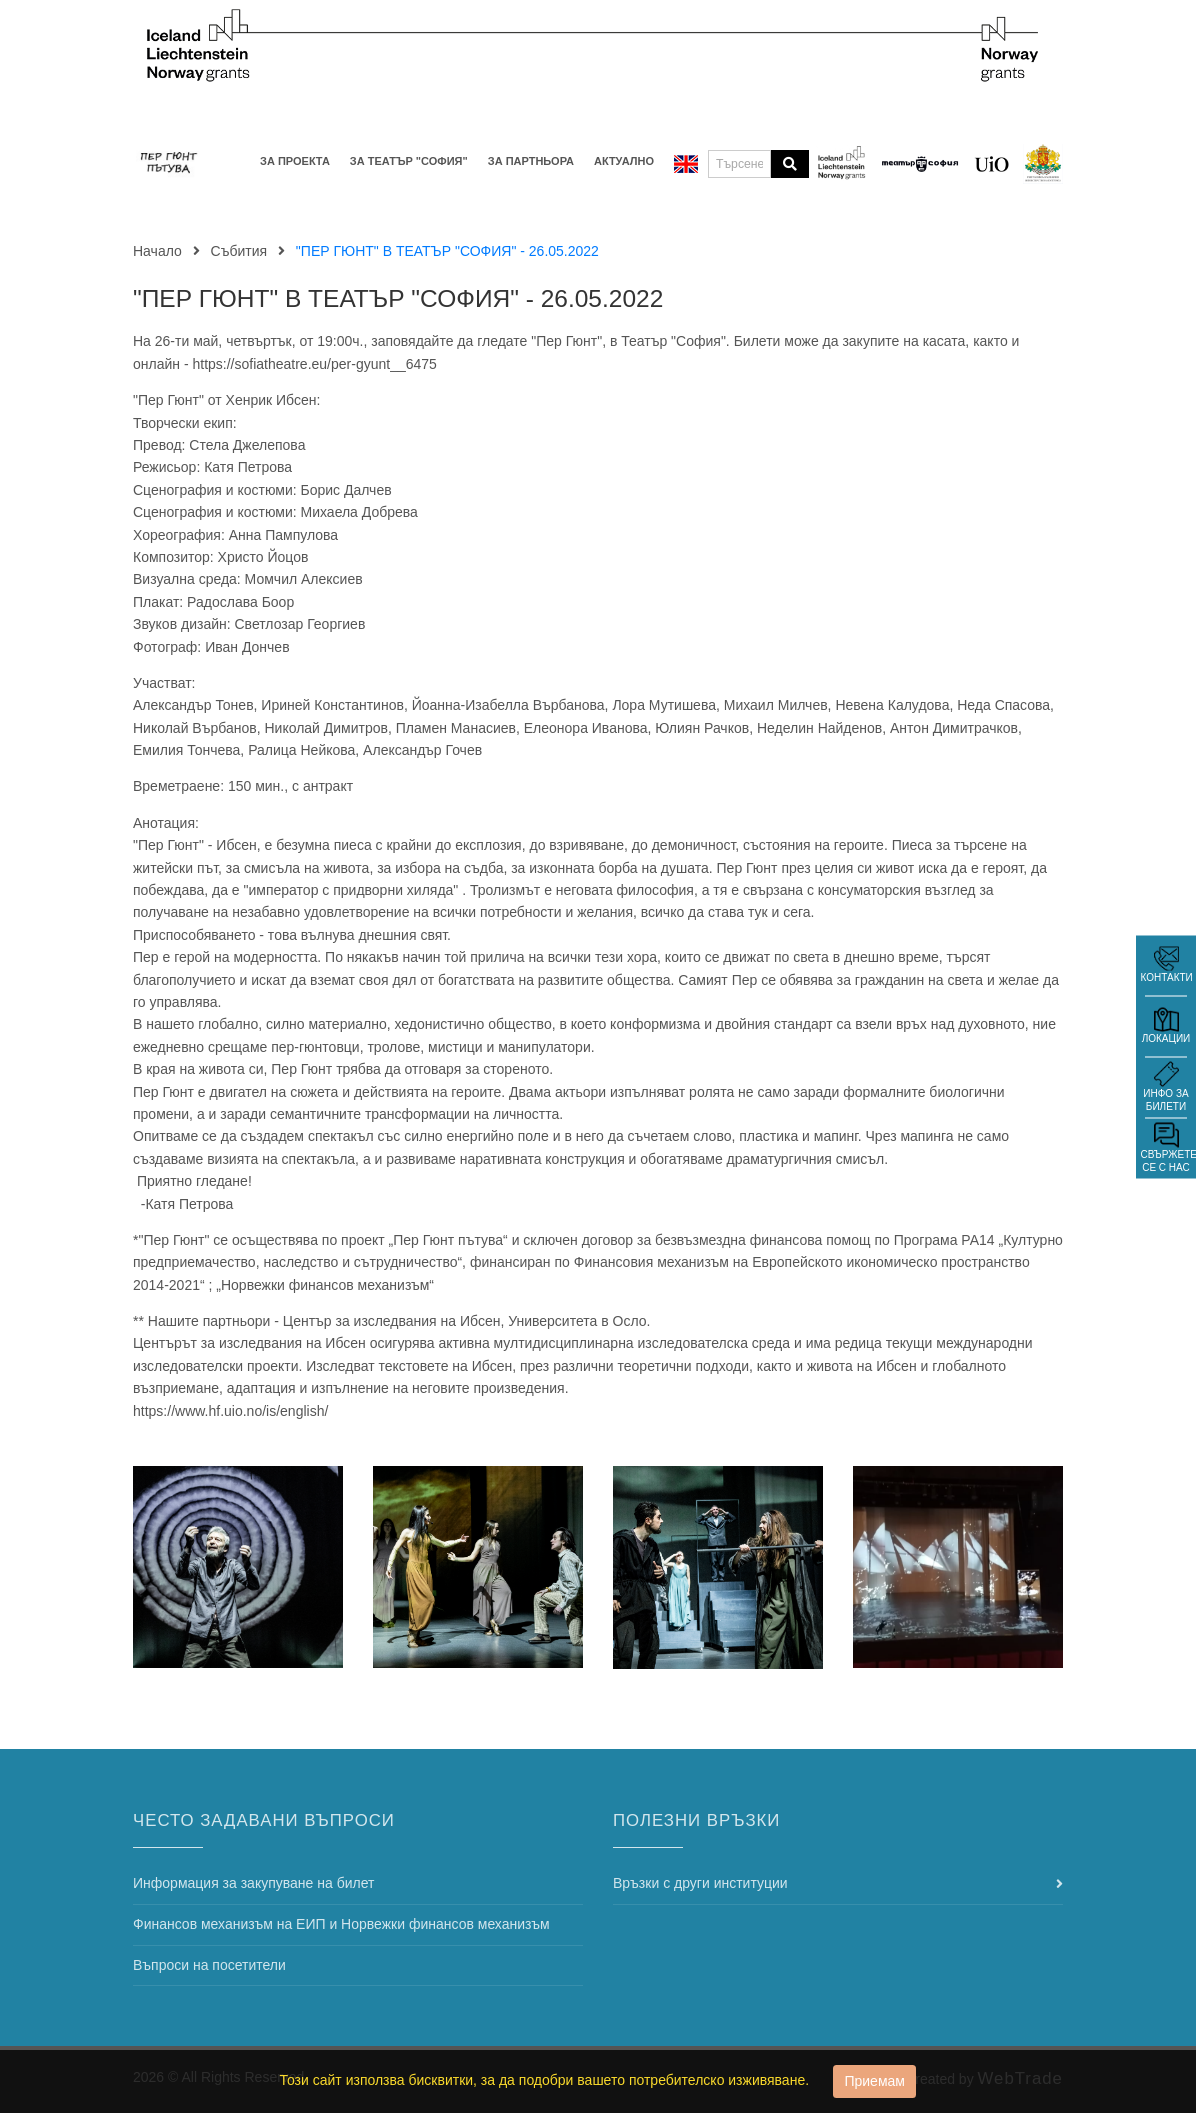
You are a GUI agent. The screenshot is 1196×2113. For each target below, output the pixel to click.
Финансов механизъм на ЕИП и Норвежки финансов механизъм (341, 1924)
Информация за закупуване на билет (253, 1883)
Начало (157, 251)
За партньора (531, 161)
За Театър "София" (409, 161)
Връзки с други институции (700, 1883)
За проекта (295, 161)
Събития (239, 251)
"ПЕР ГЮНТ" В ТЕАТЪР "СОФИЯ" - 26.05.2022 (398, 298)
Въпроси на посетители (209, 1965)
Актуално (624, 161)
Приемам (874, 2081)
